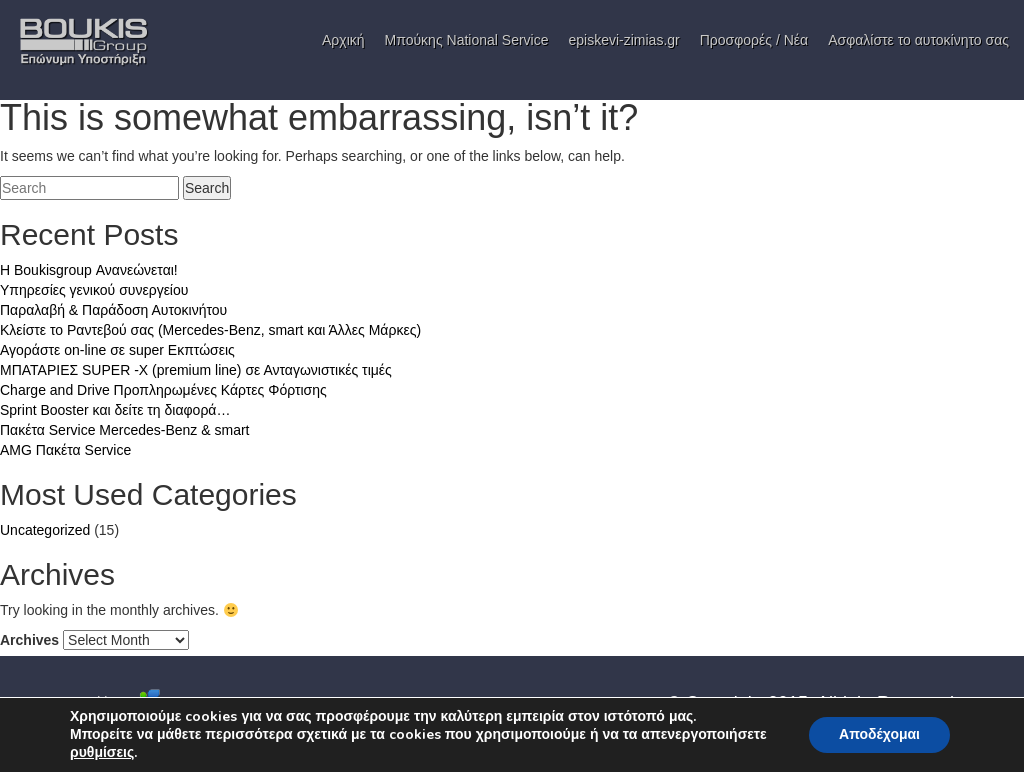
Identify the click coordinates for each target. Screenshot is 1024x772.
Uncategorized (45, 530)
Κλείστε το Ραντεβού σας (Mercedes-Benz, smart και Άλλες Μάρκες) (210, 330)
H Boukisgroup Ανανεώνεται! (89, 270)
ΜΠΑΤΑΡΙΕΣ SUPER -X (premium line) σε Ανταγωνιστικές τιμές (196, 370)
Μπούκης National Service (467, 40)
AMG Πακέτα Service (65, 450)
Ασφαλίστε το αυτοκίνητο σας (918, 40)
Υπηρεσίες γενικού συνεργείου (94, 290)
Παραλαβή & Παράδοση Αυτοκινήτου (113, 310)
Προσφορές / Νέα (754, 40)
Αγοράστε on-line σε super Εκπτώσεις (117, 350)
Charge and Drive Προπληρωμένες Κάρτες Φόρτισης (163, 390)
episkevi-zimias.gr (623, 40)
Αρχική (343, 40)
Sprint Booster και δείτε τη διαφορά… (115, 410)
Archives (29, 640)
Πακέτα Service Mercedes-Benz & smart (125, 430)
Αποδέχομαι (879, 734)
